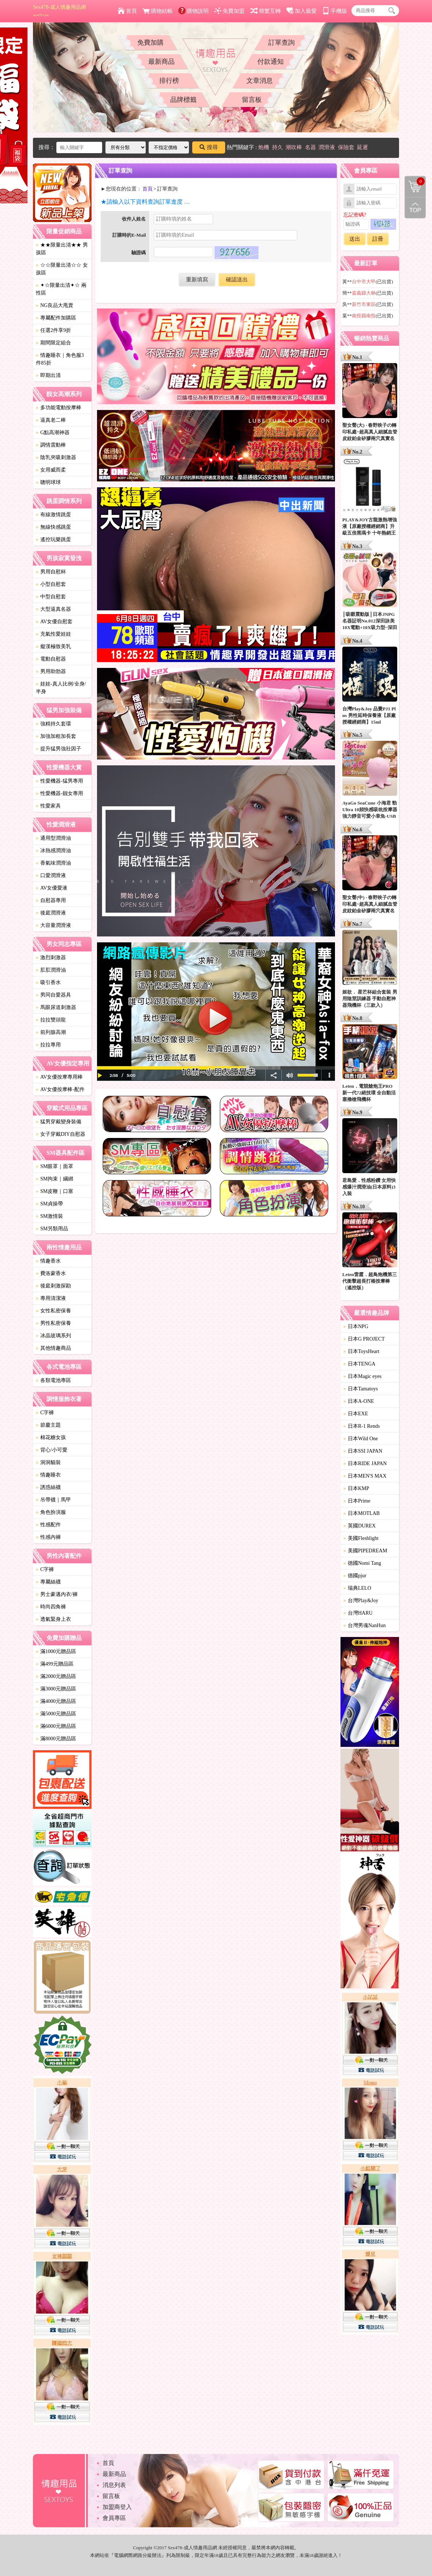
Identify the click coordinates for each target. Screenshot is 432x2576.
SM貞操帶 (49, 1203)
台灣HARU (358, 1613)
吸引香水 (48, 982)
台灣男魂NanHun (364, 1625)
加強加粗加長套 (56, 736)
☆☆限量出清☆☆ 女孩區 (62, 269)
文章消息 (259, 80)
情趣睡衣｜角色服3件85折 (60, 359)
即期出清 (48, 375)
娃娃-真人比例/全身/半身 (61, 687)
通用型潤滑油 (53, 838)
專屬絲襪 (48, 1582)
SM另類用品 (52, 1228)
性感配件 (48, 1524)
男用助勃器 (51, 671)
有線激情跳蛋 (53, 514)
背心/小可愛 (51, 1450)
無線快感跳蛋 (53, 527)
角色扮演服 (51, 1512)
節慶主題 (48, 1425)
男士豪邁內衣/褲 (57, 1594)
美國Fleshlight (361, 1538)
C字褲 (45, 1412)
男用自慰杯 (51, 571)
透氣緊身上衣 (53, 1619)
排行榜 (169, 80)
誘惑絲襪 (48, 1487)
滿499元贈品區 (55, 1664)
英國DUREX (359, 1526)
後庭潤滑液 (51, 913)
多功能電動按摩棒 (58, 407)
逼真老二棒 (51, 420)
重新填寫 (197, 279)
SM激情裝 (49, 1216)
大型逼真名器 (53, 609)
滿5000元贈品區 (56, 1713)
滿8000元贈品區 (56, 1738)
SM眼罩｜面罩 (54, 1166)
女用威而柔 (51, 470)
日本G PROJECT (364, 1339)
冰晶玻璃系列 (53, 1335)
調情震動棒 (51, 445)
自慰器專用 (51, 900)
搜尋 (209, 147)
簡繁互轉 (265, 11)
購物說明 (193, 11)
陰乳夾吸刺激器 (56, 457)
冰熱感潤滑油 (53, 850)
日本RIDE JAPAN (365, 1463)
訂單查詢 (281, 42)
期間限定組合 (53, 342)
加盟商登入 (117, 2507)
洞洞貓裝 (48, 1462)
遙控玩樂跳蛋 (53, 539)
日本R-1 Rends (361, 1426)
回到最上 (415, 207)
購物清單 (415, 181)
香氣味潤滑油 (53, 863)
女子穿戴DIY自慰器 (60, 1134)
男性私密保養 (53, 1323)
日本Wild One (360, 1438)
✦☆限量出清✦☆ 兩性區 (61, 289)
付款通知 (270, 61)
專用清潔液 (51, 1298)
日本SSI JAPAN (362, 1451)
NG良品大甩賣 (54, 305)
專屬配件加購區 (56, 318)
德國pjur (354, 1575)
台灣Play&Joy (360, 1600)
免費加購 (150, 42)
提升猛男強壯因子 (58, 748)
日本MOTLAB (361, 1513)
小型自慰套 (51, 584)
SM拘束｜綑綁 (54, 1179)
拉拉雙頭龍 (51, 1020)
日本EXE (355, 1413)
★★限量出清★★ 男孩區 (62, 248)
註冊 (377, 239)
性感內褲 (48, 1537)
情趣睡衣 (48, 1475)
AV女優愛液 (51, 888)
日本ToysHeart (361, 1351)
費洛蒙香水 (51, 1273)
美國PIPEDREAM (365, 1550)
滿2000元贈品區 (56, 1676)
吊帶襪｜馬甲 (53, 1500)
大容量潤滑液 (53, 925)
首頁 (127, 11)
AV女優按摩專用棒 (59, 1077)
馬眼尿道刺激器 (56, 1007)
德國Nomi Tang (362, 1563)
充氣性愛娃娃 (53, 634)
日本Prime (356, 1501)
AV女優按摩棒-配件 (60, 1089)
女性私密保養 (53, 1310)
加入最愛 (301, 11)
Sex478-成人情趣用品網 (59, 10)
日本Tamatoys (360, 1389)
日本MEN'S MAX (365, 1476)
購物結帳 (157, 11)
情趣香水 (48, 1261)
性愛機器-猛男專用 (59, 781)
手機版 (334, 11)
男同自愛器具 (53, 995)
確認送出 (237, 279)
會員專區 (114, 2518)
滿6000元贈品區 (56, 1726)
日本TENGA (359, 1364)
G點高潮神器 (53, 432)
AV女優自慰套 (54, 621)
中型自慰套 (51, 596)
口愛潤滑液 (51, 875)
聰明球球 (48, 482)
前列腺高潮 (51, 1032)
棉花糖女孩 (51, 1437)
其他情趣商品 (53, 1348)
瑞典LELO (357, 1588)
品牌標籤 (183, 99)
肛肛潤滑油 (51, 970)
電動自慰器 (51, 659)
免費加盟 (229, 11)
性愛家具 (48, 806)
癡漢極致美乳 (53, 646)
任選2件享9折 (53, 330)
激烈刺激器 (51, 957)
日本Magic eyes (362, 1376)
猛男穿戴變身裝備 (58, 1121)
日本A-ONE (358, 1401)
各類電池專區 (53, 1380)
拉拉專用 (48, 1044)
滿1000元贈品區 (56, 1651)
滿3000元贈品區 (56, 1689)
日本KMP (356, 1488)
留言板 (252, 99)
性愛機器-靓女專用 (59, 793)
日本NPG (355, 1326)
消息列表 (114, 2485)
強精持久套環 (53, 724)
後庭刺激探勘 (53, 1286)
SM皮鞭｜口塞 (54, 1191)
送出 (354, 239)
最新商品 (161, 61)
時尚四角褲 (51, 1606)
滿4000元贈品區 (56, 1701)
